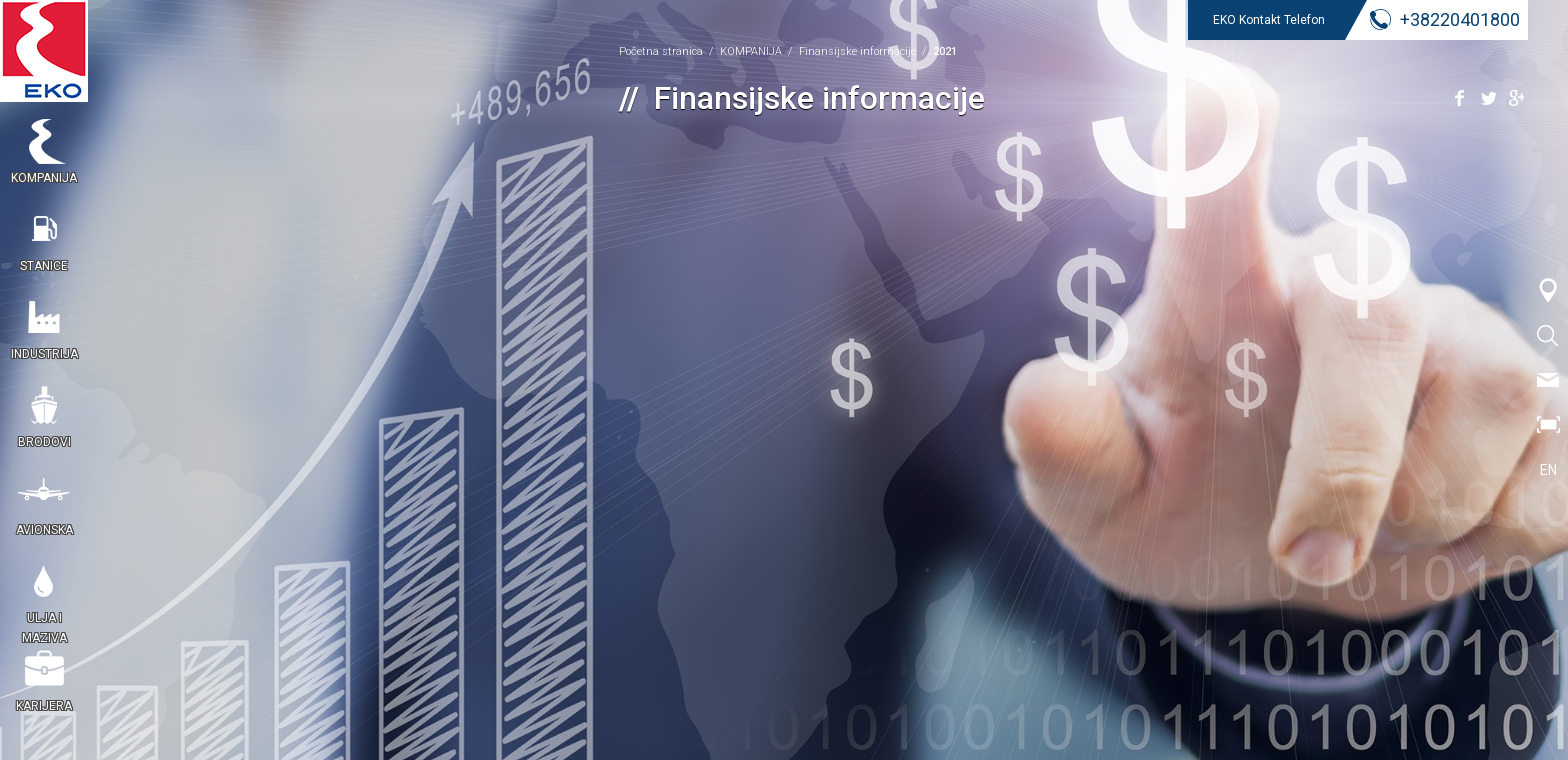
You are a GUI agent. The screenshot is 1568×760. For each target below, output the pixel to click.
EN (1548, 470)
